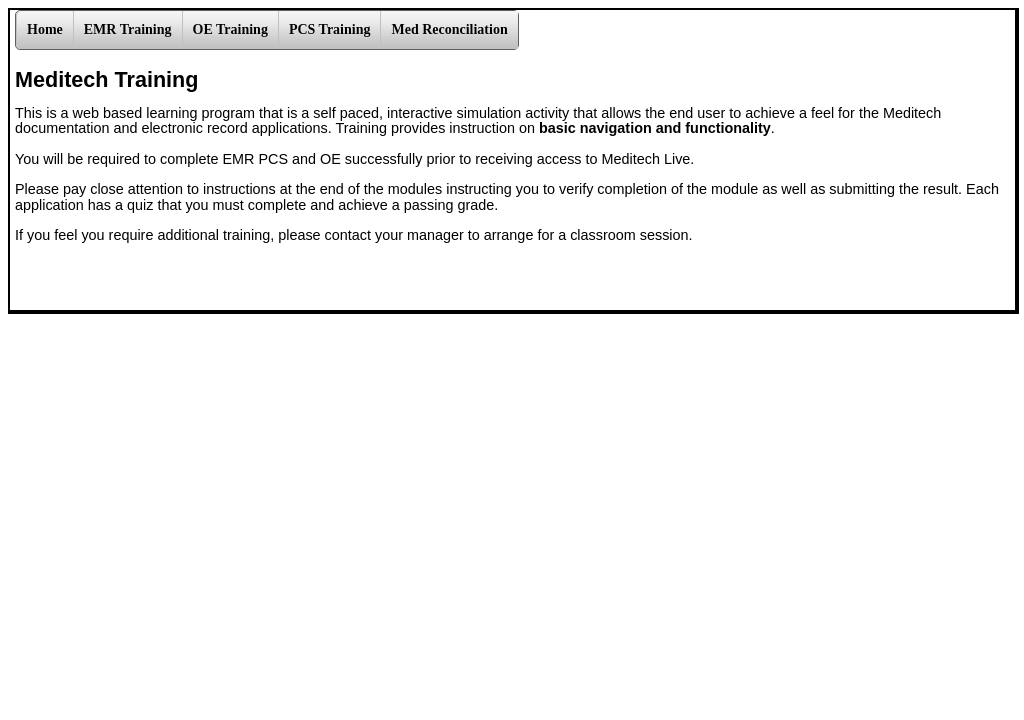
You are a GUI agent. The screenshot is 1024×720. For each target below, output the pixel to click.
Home (45, 29)
